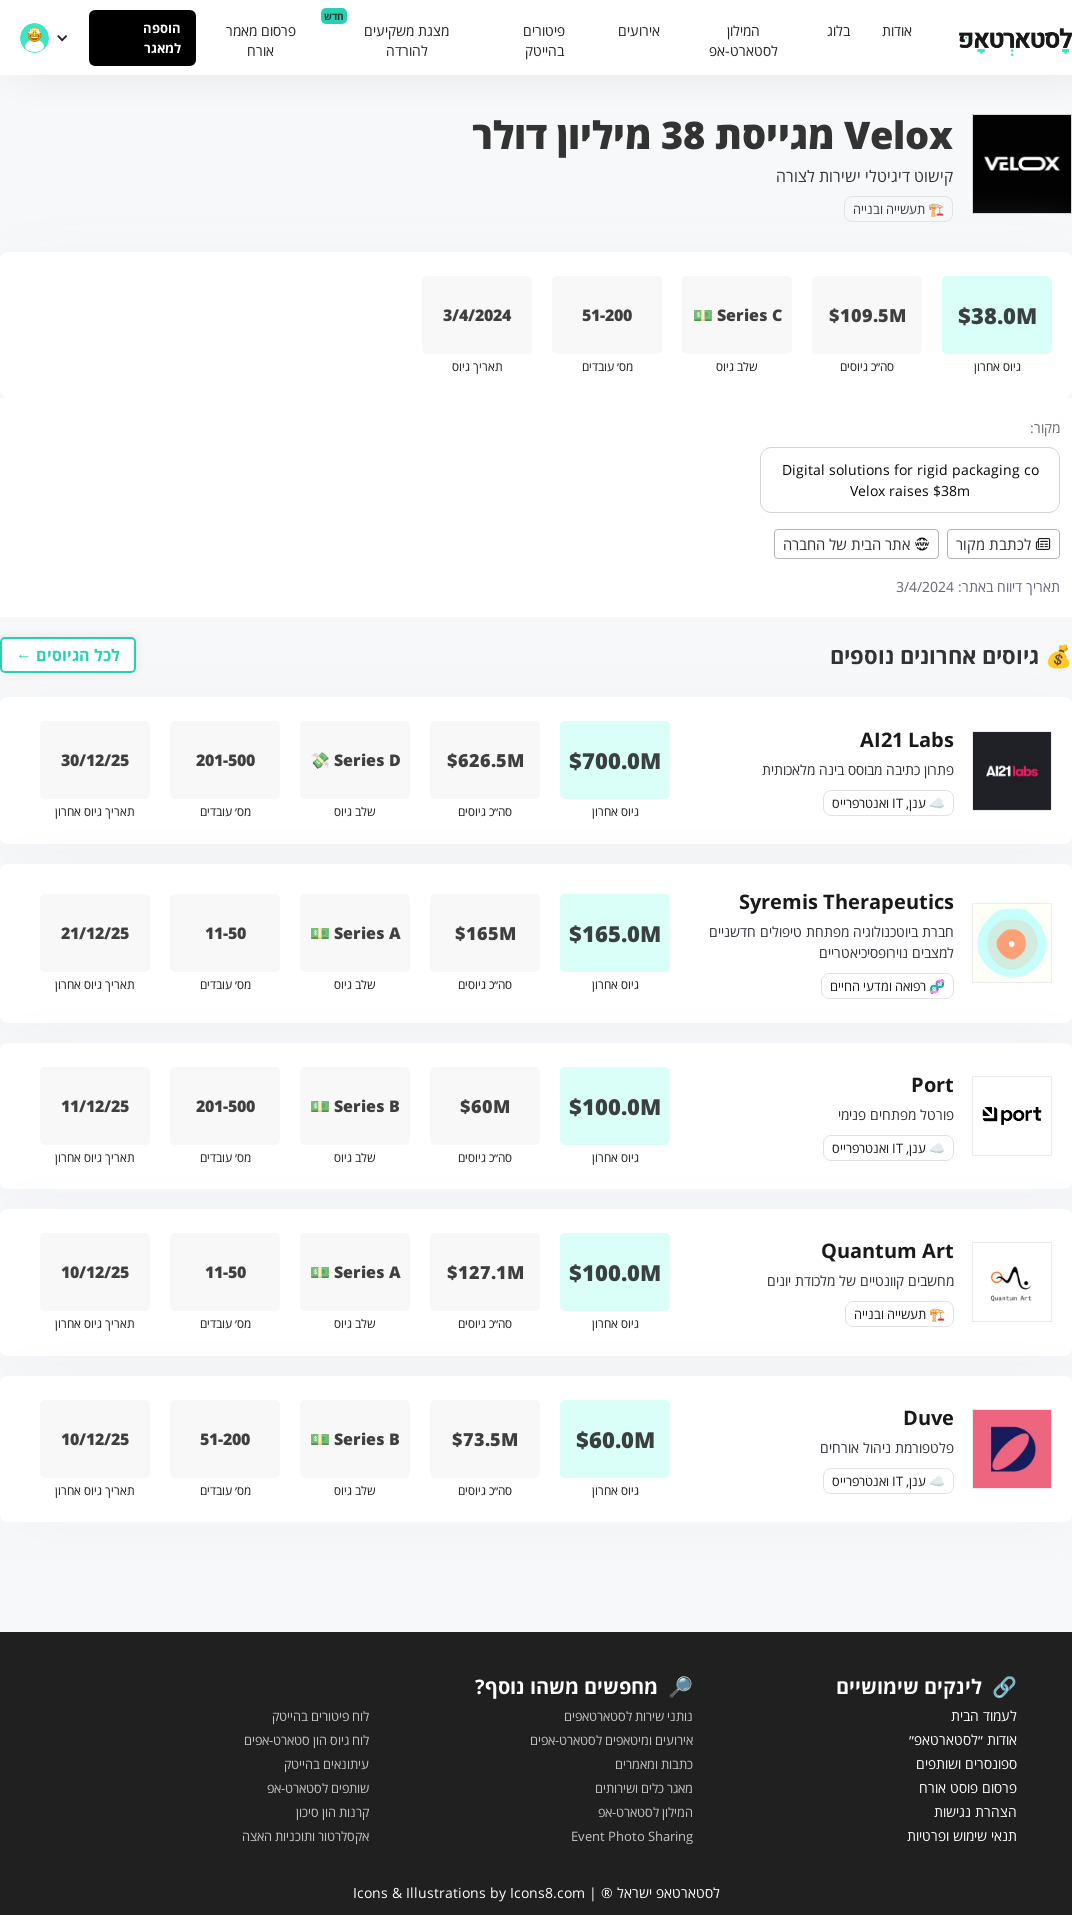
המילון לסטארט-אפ (743, 40)
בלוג (838, 30)
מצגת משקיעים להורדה (406, 40)
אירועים (639, 30)
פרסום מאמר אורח (261, 40)
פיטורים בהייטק (544, 40)
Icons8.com (547, 1892)
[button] (44, 38)
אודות (897, 30)
